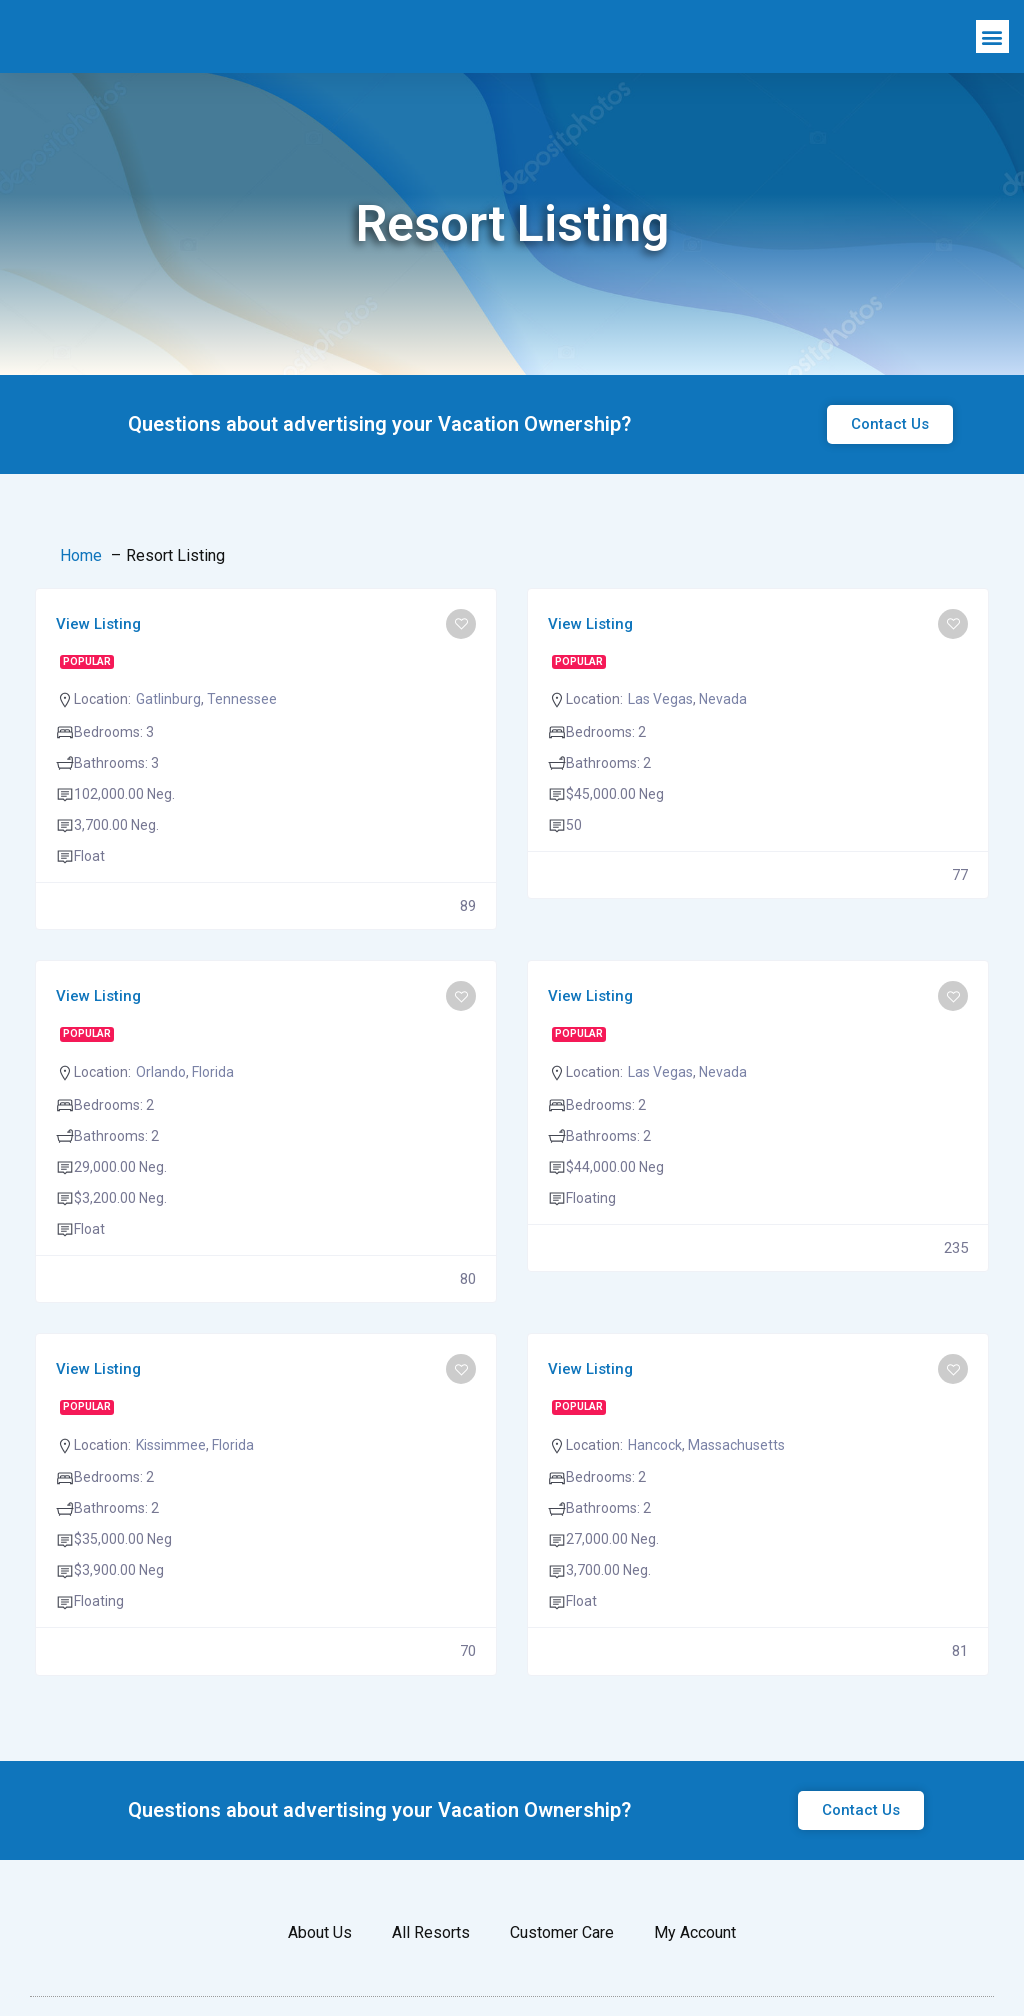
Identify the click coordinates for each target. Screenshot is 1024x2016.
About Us (320, 1975)
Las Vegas (660, 742)
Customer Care (562, 1975)
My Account (695, 1975)
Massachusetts (736, 1488)
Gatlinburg (168, 742)
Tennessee (242, 742)
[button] (992, 58)
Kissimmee (171, 1488)
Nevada (723, 742)
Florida (213, 1115)
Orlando (161, 1115)
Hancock (655, 1488)
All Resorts (431, 1975)
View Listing (98, 667)
